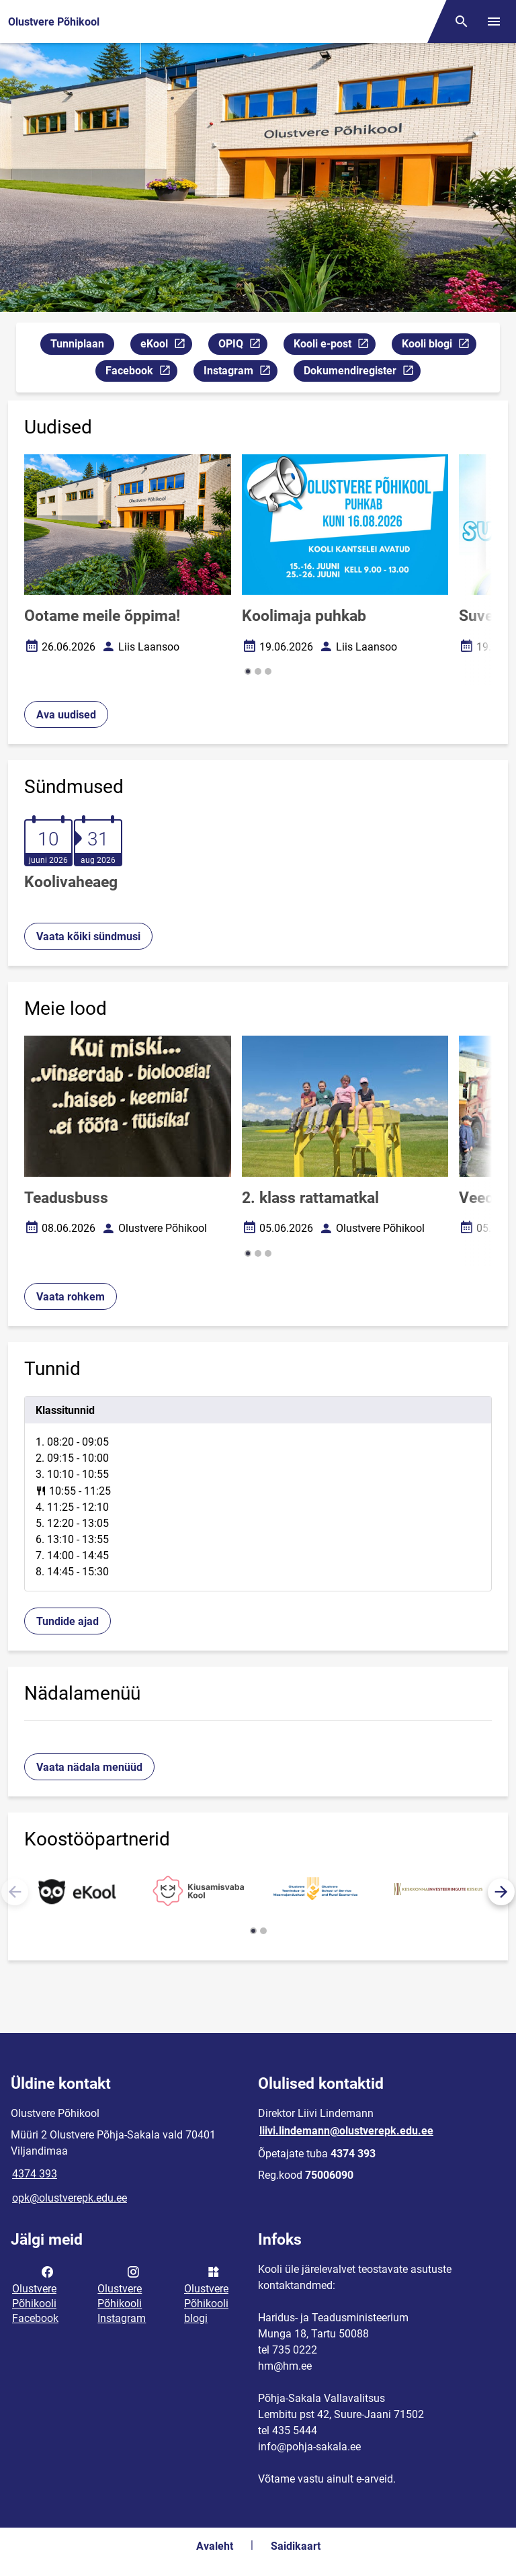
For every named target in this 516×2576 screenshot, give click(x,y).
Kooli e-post (334, 346)
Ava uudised (66, 714)
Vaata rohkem (70, 1296)
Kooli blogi (438, 346)
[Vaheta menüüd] (494, 21)
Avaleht (214, 2546)
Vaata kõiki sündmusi (88, 936)
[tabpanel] (258, 1493)
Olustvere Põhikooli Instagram (121, 2294)
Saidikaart (295, 2546)
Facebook (141, 373)
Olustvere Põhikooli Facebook (35, 2294)
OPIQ (242, 346)
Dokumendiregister (362, 373)
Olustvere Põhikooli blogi (206, 2294)
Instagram (240, 373)
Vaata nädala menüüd (89, 1767)
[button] (248, 671)
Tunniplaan (77, 343)
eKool (166, 346)
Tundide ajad (67, 1621)
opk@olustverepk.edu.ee (69, 2198)
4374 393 (34, 2173)
